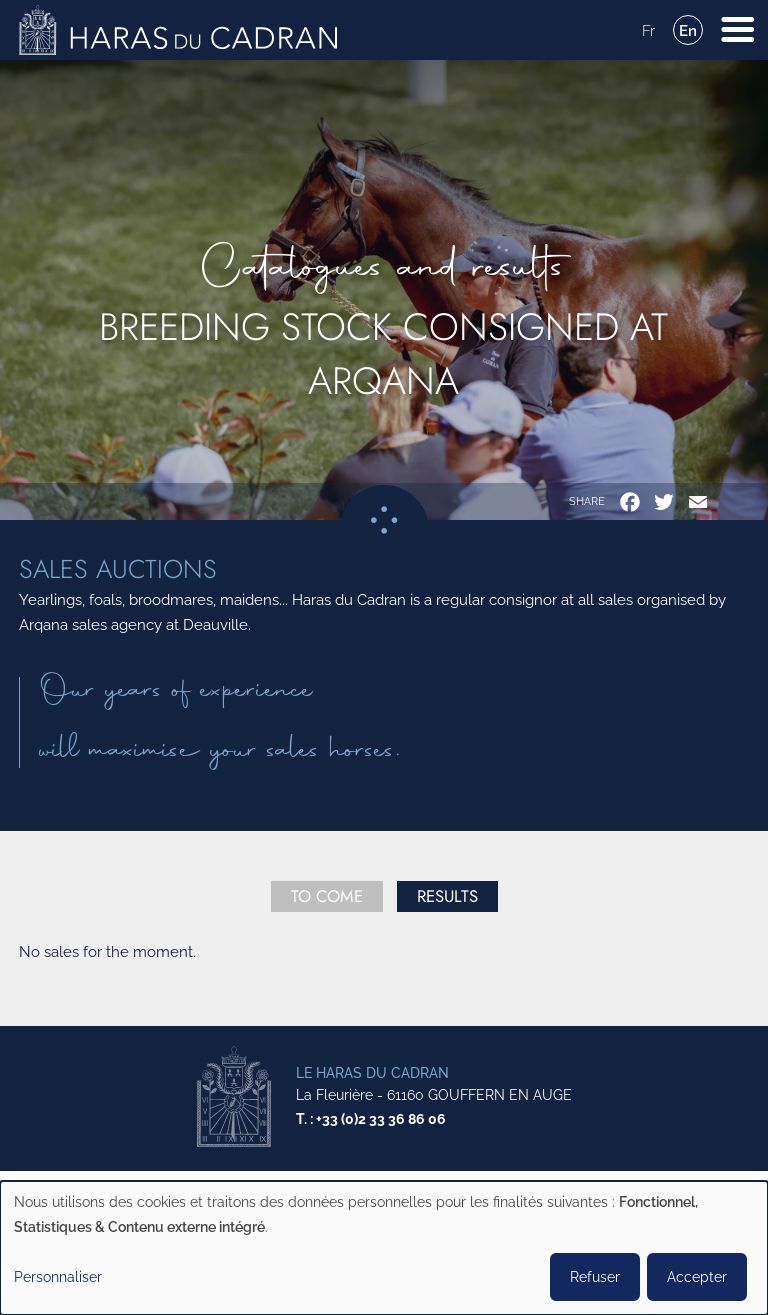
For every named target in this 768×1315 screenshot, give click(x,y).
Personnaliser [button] (58, 1277)
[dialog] (384, 1248)
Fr (648, 31)
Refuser (595, 1277)
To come (327, 896)
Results (447, 896)
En (688, 31)
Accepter (697, 1277)
